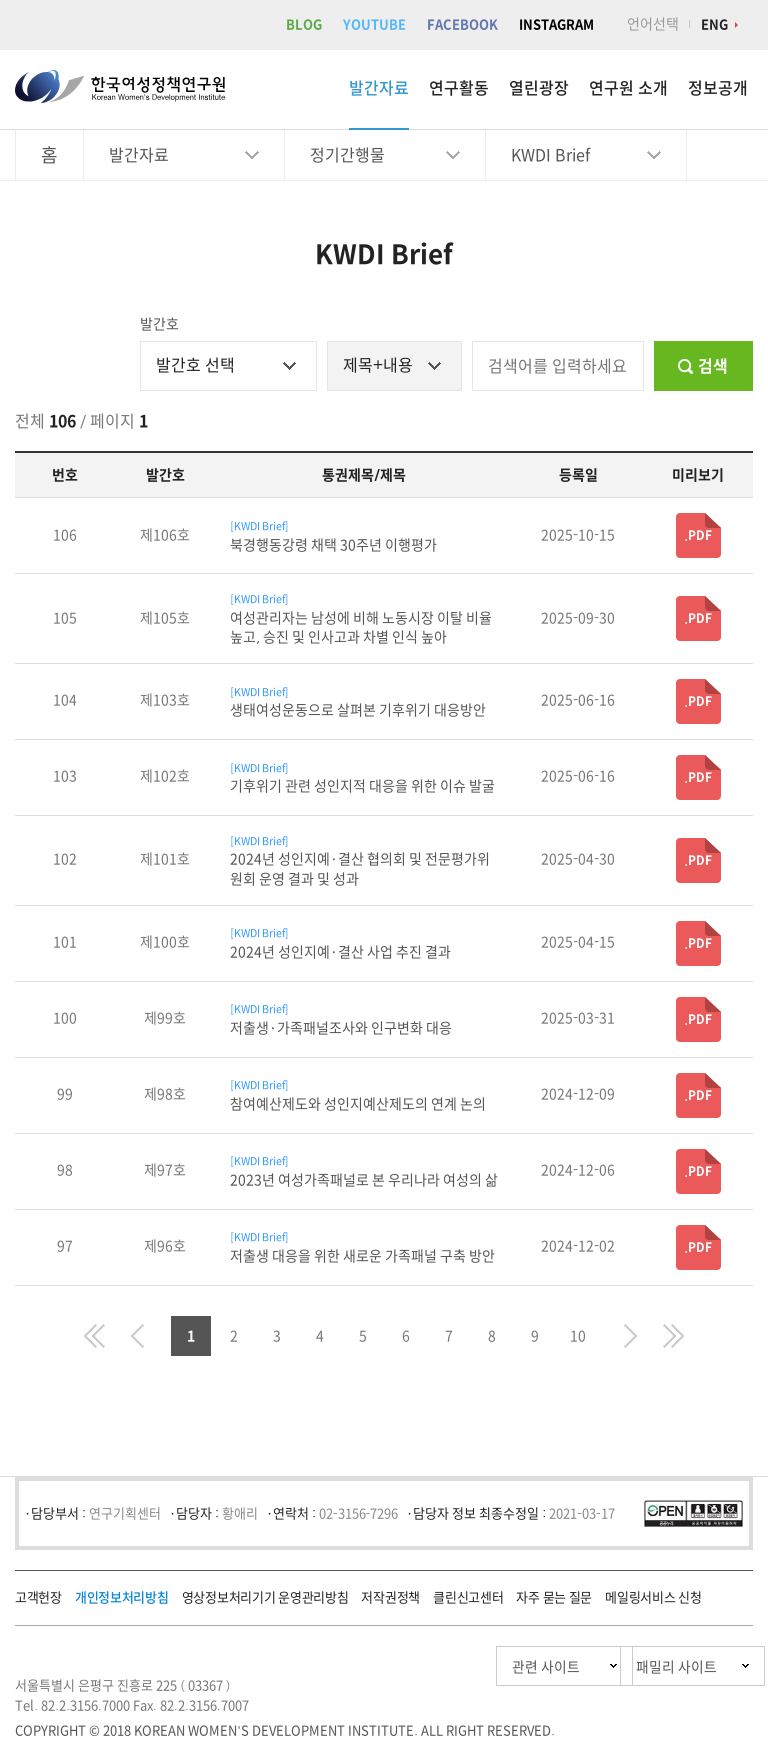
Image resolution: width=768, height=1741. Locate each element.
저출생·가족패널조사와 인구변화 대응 (341, 1028)
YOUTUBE (374, 24)
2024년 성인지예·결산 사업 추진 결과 (340, 952)
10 (578, 1336)
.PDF (698, 535)
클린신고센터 (468, 1597)
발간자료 (379, 88)
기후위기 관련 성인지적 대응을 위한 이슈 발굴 (362, 786)
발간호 (159, 324)
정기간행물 (347, 155)
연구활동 (459, 88)
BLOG (304, 24)
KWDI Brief (550, 155)
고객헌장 (38, 1597)
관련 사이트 (451, 1666)
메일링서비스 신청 (653, 1597)
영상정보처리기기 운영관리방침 (265, 1597)
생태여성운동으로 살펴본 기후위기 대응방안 (358, 710)
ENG (714, 24)
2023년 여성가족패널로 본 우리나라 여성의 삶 (364, 1180)
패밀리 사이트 (637, 1666)
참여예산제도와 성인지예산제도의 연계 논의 (358, 1104)
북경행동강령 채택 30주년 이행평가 (333, 545)
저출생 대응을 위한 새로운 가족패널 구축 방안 (362, 1256)
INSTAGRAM (556, 24)
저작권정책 (390, 1597)
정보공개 (718, 88)
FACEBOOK (462, 24)
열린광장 (539, 88)
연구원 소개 (628, 88)
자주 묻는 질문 (554, 1597)
